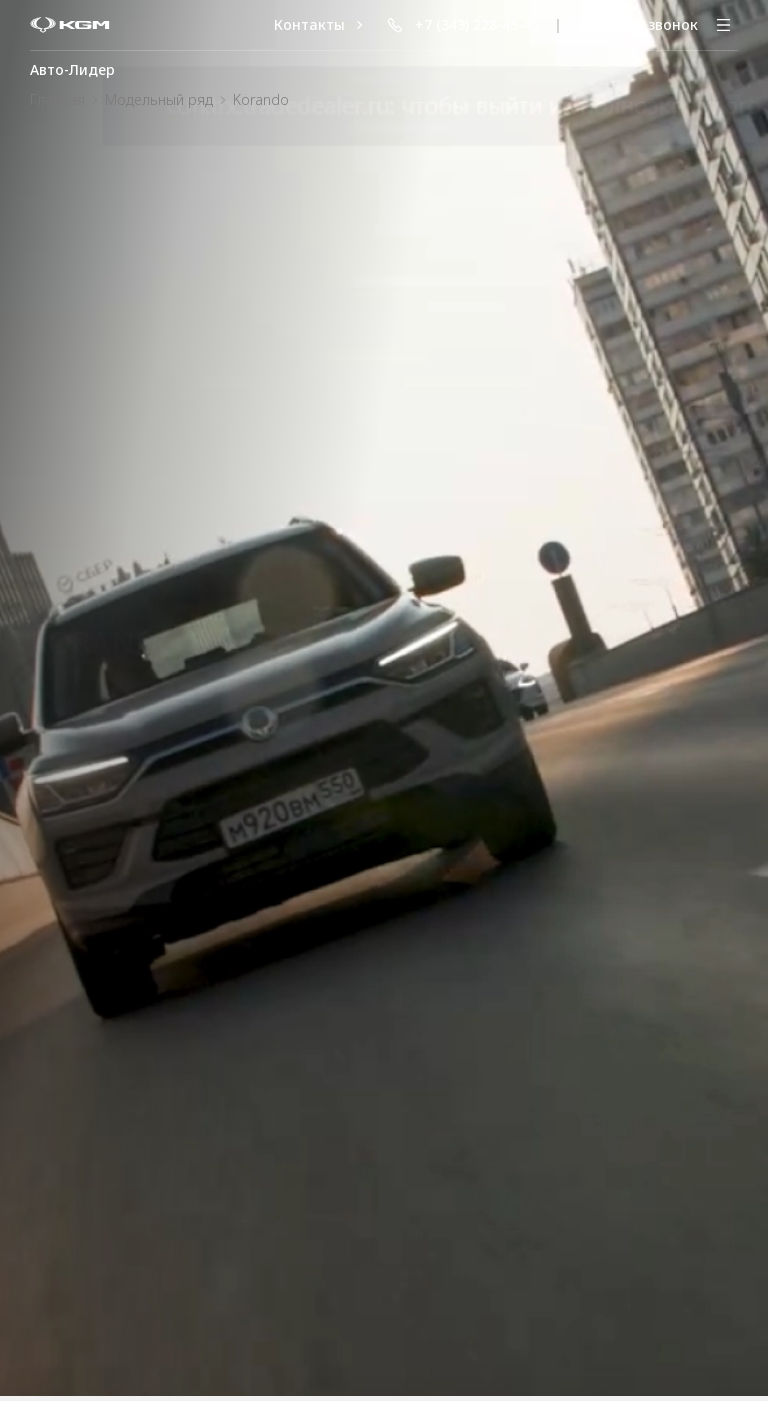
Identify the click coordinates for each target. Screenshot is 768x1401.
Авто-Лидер (72, 69)
